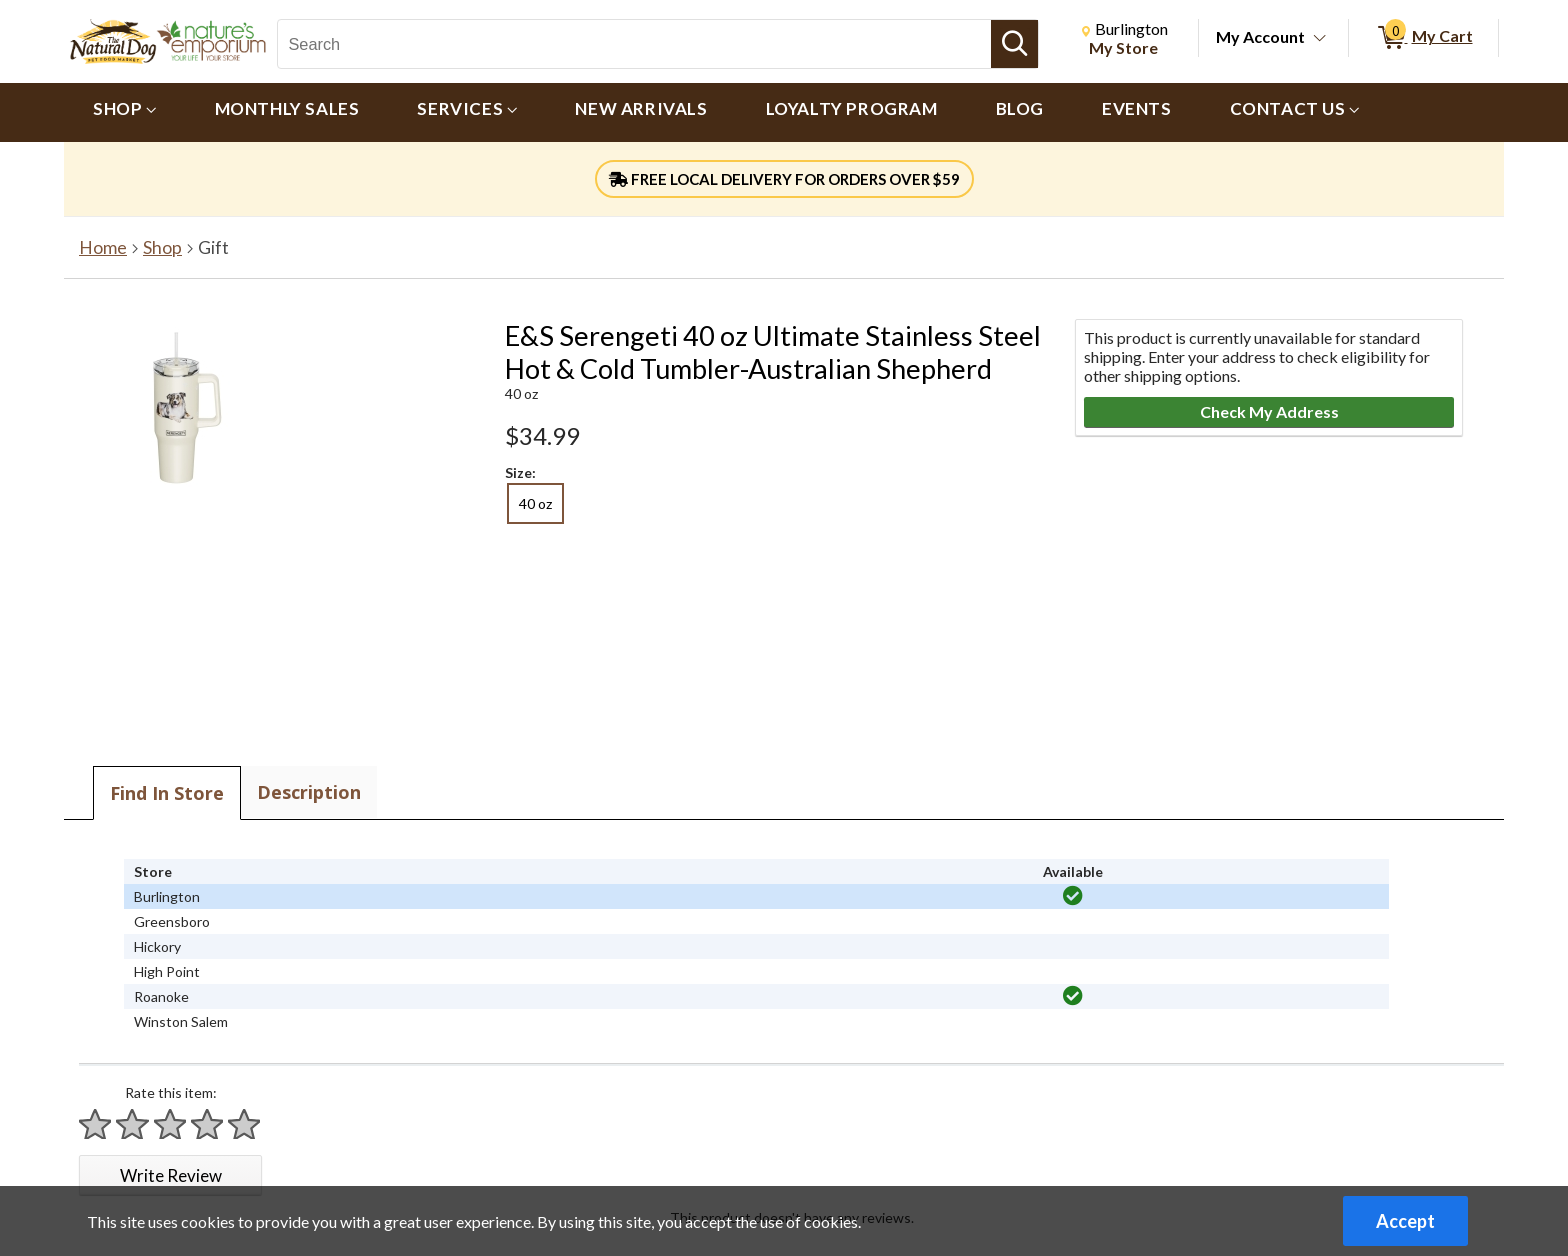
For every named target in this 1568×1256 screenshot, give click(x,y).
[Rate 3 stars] (171, 1124)
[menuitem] (125, 112)
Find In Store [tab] (167, 793)
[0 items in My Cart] (1423, 38)
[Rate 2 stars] (133, 1124)
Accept (1405, 1221)
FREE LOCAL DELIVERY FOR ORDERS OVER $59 (784, 179)
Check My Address (1269, 411)
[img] (1073, 896)
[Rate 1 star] (96, 1124)
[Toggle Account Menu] (1320, 39)
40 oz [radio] (535, 503)
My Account (1260, 36)
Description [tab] (309, 792)
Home (103, 247)
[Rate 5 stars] (245, 1124)
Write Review (171, 1175)
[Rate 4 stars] (208, 1124)
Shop (162, 247)
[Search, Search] (634, 44)
